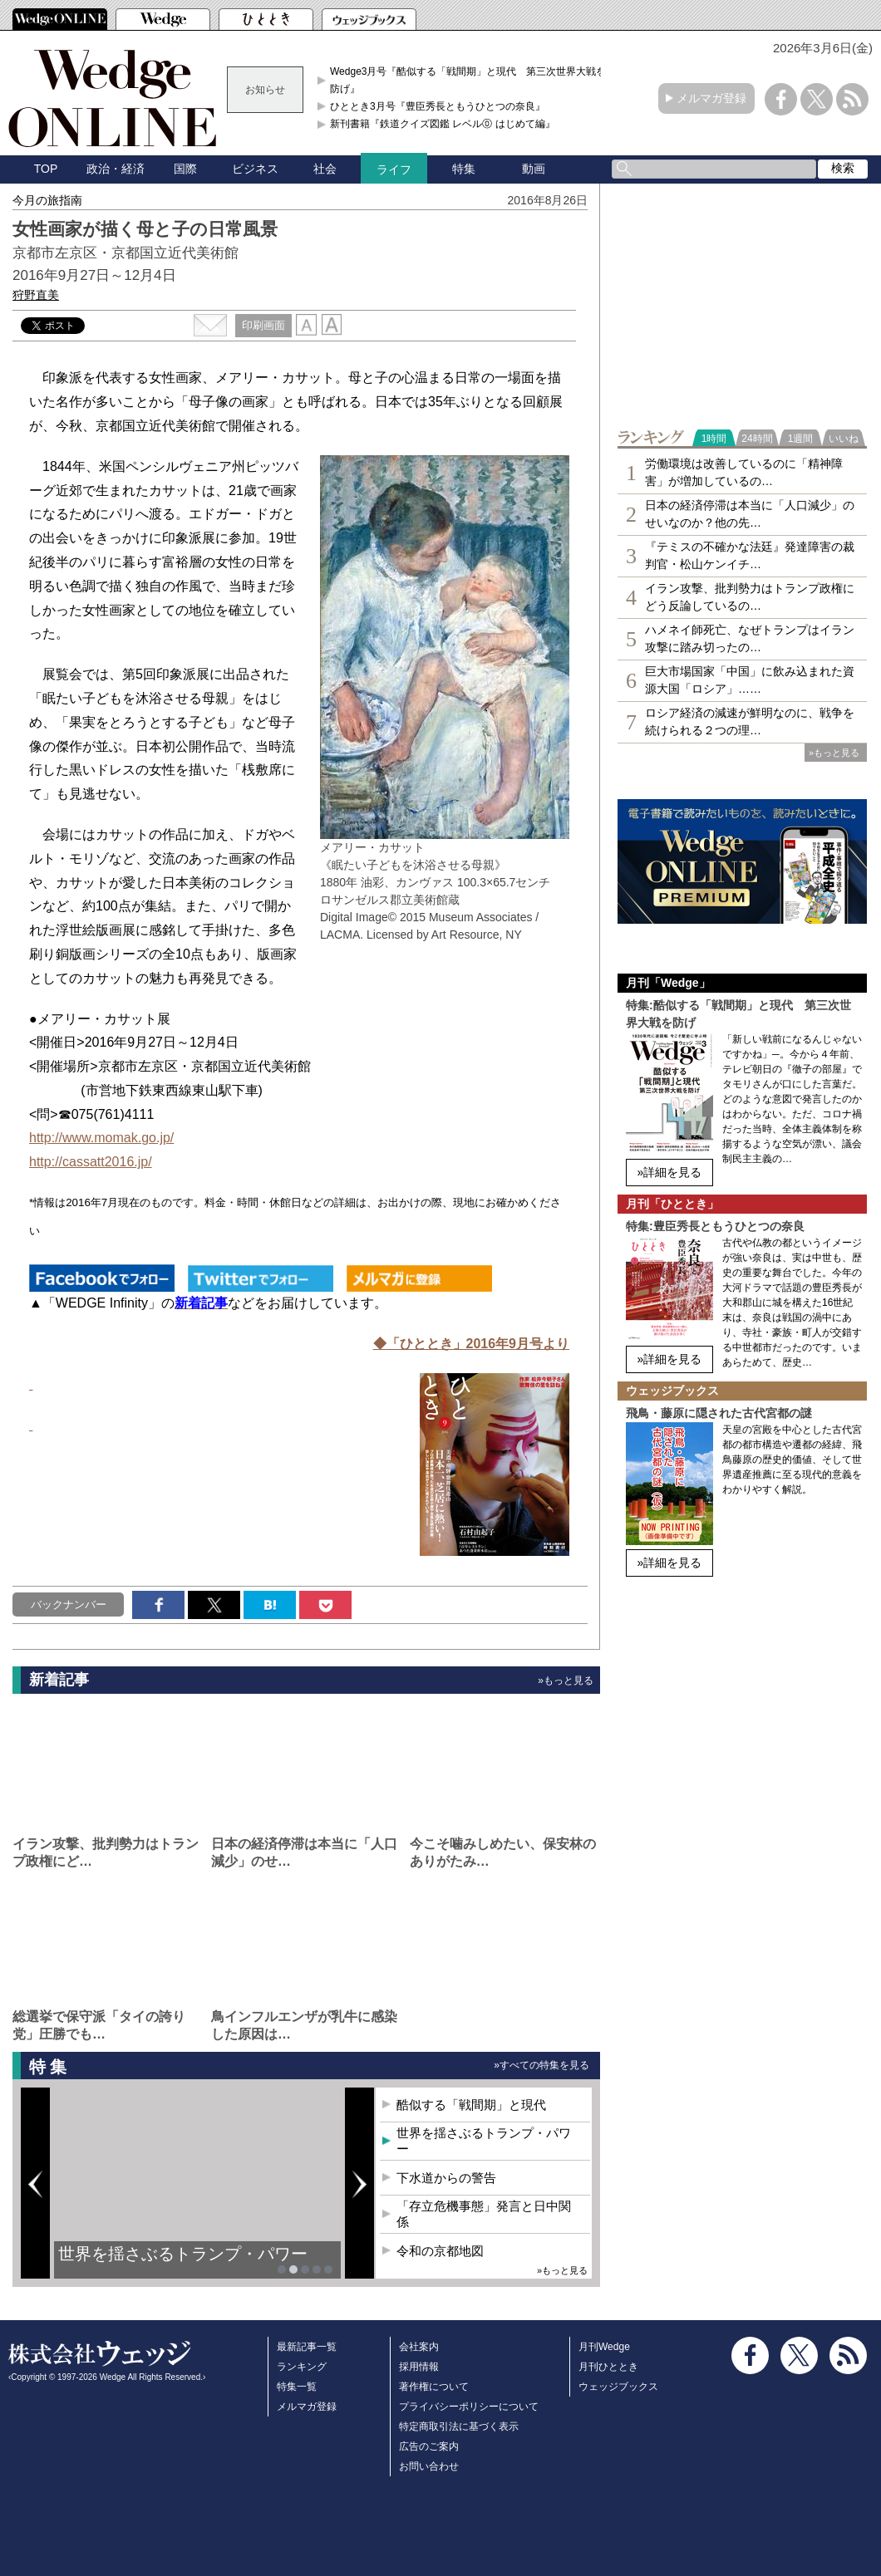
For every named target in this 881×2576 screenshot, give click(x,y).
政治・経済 (115, 168)
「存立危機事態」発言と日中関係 (483, 2214)
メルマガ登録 (711, 98)
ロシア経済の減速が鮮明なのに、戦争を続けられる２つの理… (749, 721)
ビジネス (255, 168)
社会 (325, 168)
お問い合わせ (429, 2466)
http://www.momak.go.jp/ (101, 1138)
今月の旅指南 (47, 200)
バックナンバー (68, 1604)
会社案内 (419, 2347)
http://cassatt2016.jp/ (90, 1162)
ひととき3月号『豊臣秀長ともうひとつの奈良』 (437, 106)
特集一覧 (297, 2386)
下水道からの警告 (446, 2178)
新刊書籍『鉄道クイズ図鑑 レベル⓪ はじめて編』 (442, 124)
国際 (185, 168)
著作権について (434, 2386)
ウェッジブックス (618, 2386)
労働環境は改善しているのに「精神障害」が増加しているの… (744, 472)
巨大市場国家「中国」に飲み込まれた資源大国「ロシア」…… (749, 680)
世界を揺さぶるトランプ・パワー (183, 2254)
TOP (46, 168)
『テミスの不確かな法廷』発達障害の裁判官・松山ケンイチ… (749, 555)
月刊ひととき (608, 2366)
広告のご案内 (429, 2446)
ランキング (302, 2366)
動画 (533, 168)
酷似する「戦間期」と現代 (471, 2105)
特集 (463, 168)
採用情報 (419, 2366)
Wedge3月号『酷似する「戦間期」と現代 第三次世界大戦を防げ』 (468, 80)
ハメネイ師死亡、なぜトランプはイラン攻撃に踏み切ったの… (749, 638)
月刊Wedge (604, 2347)
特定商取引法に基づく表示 (459, 2426)
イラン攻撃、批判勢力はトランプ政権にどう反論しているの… (749, 596)
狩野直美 (35, 295)
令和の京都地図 (440, 2251)
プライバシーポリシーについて (469, 2406)
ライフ (394, 169)
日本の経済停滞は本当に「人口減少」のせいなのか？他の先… (749, 513)
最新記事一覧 (307, 2347)
